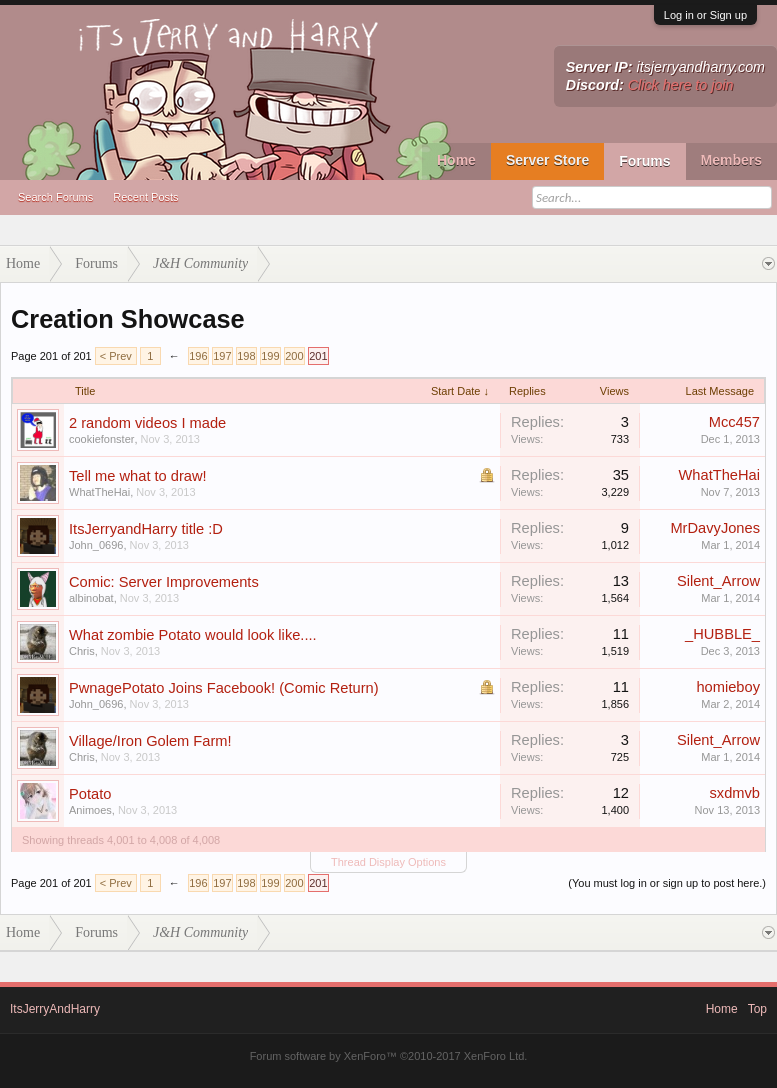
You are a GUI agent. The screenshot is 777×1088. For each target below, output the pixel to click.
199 (270, 356)
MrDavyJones (715, 528)
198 (246, 356)
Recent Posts (145, 197)
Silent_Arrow (718, 581)
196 (198, 356)
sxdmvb (735, 793)
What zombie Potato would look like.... (193, 635)
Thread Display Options (388, 862)
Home (456, 160)
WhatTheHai (99, 492)
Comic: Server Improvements (164, 582)
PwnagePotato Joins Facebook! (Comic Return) (224, 688)
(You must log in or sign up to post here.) (667, 883)
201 (318, 356)
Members (731, 160)
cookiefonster (101, 439)
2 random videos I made (147, 423)
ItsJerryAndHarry (55, 1009)
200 (294, 356)
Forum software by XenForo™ (389, 1056)
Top (757, 1009)
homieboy (728, 687)
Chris (82, 651)
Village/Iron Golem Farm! (150, 741)
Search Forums (55, 197)
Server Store (547, 160)
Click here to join (681, 85)
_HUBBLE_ (722, 634)
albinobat (91, 598)
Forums (644, 161)
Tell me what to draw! (138, 476)
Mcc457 (734, 422)
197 (222, 356)
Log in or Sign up (705, 15)
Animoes (90, 810)
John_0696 (96, 545)
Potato (90, 794)
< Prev (116, 356)
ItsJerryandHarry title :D (146, 529)
